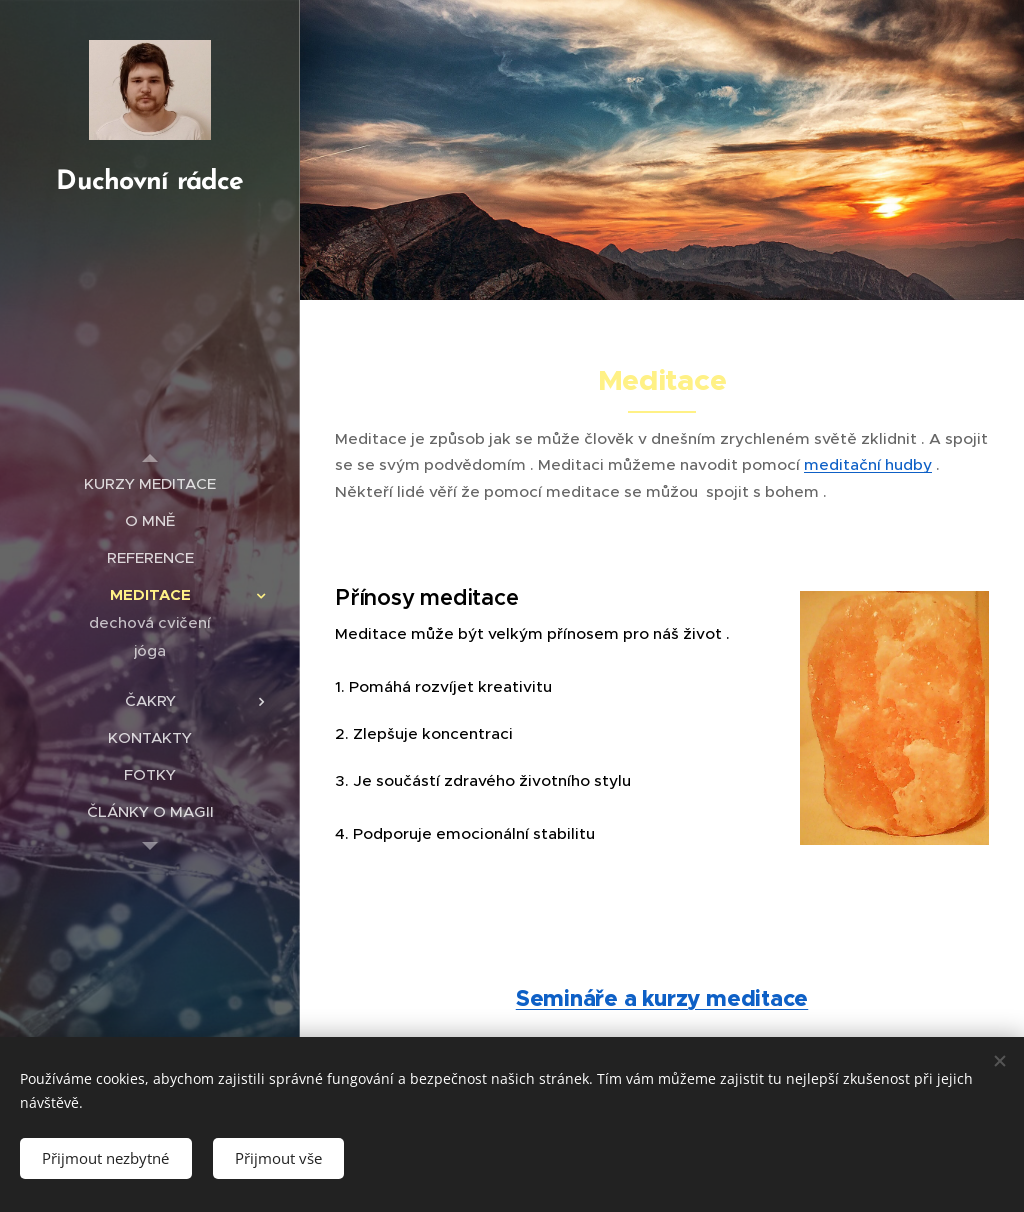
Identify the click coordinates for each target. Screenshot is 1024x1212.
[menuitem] (150, 483)
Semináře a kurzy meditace (662, 998)
